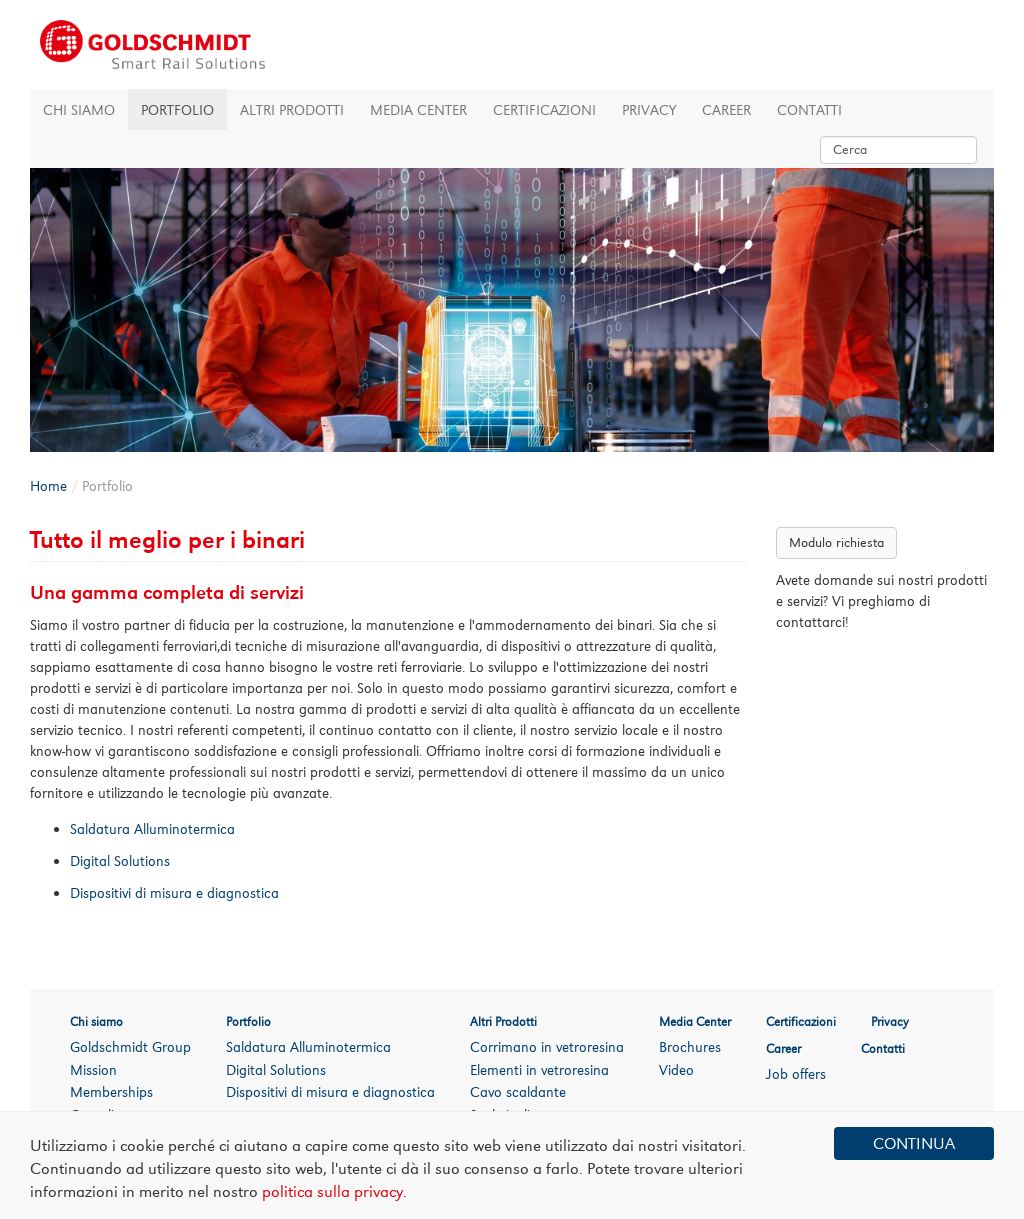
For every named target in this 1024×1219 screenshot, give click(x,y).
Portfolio (177, 109)
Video (676, 1069)
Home (48, 485)
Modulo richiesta (836, 542)
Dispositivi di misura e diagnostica (330, 1091)
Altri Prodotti (292, 109)
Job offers (796, 1073)
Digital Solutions (276, 1069)
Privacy (649, 109)
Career (726, 109)
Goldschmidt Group (130, 1046)
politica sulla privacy (332, 1191)
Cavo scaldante (518, 1091)
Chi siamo (79, 109)
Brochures (690, 1046)
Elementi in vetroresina (539, 1069)
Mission (93, 1069)
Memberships (111, 1091)
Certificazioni (544, 109)
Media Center (418, 109)
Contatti (809, 109)
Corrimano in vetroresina (547, 1046)
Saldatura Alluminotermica (308, 1046)
